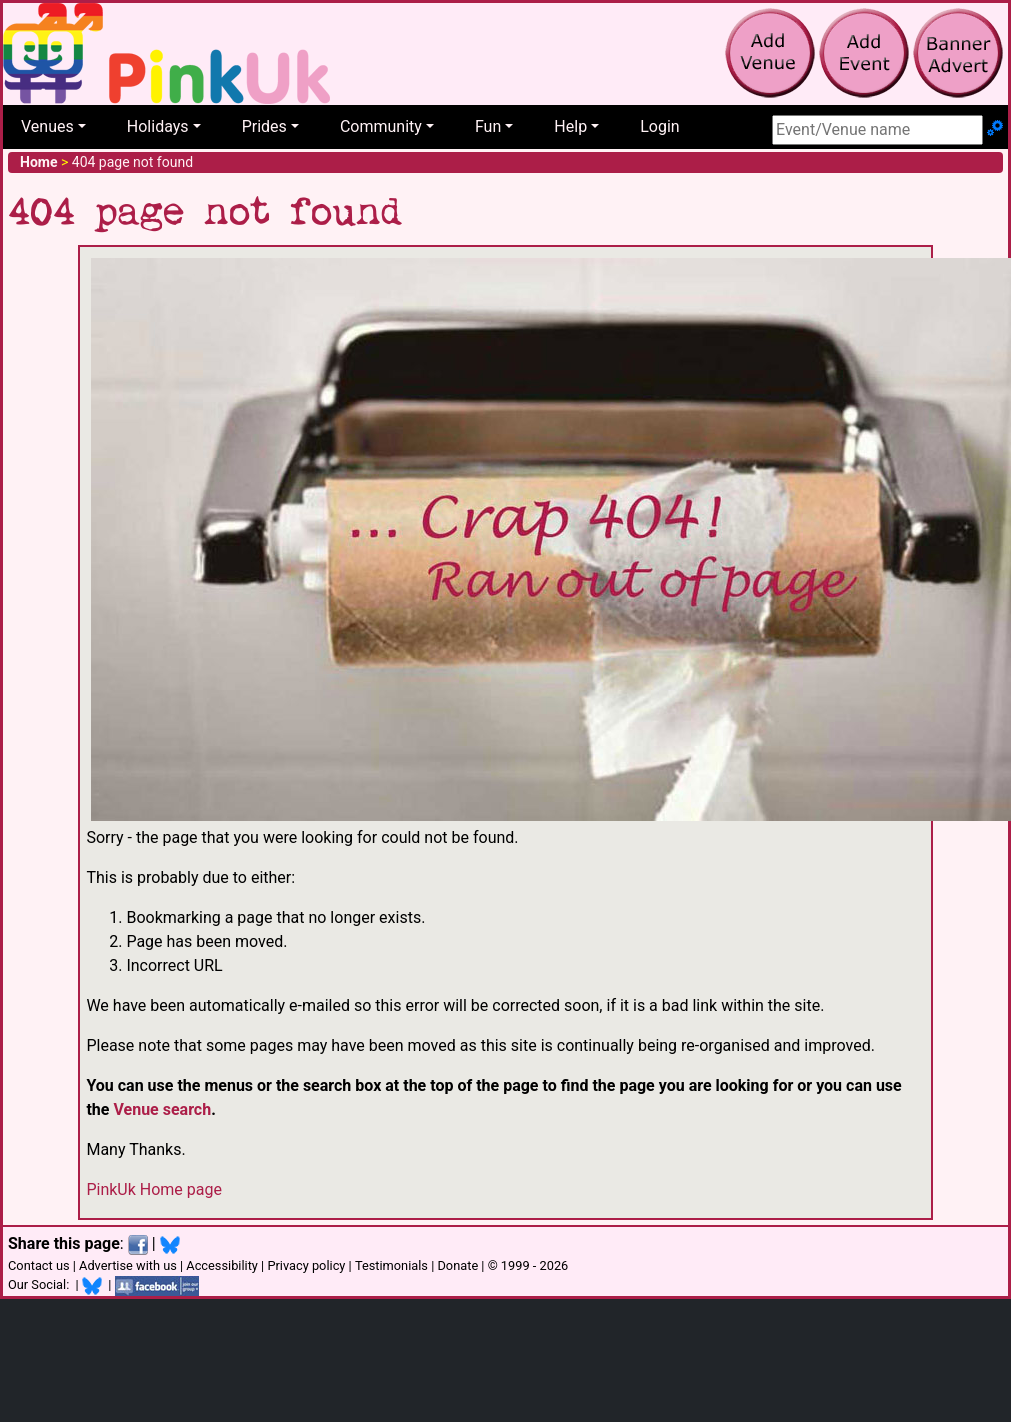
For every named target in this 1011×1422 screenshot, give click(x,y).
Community (381, 126)
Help (570, 126)
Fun (488, 126)
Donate (457, 1265)
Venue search (162, 1109)
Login (659, 126)
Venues (47, 126)
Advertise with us (128, 1265)
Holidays (158, 126)
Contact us (39, 1265)
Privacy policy (306, 1265)
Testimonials (391, 1265)
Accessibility (222, 1265)
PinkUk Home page (154, 1189)
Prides (264, 126)
